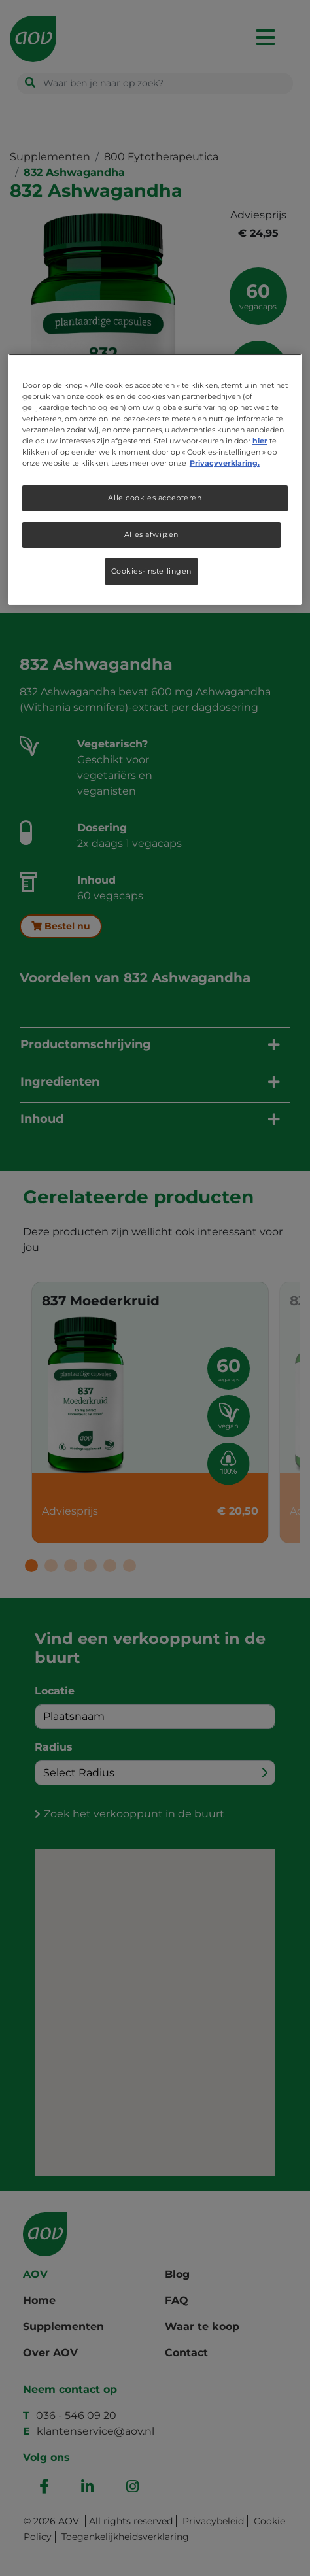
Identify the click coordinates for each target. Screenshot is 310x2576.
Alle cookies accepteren (154, 497)
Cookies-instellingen (151, 570)
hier (259, 440)
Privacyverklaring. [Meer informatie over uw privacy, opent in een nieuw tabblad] (225, 463)
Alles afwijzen (151, 534)
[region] (155, 479)
